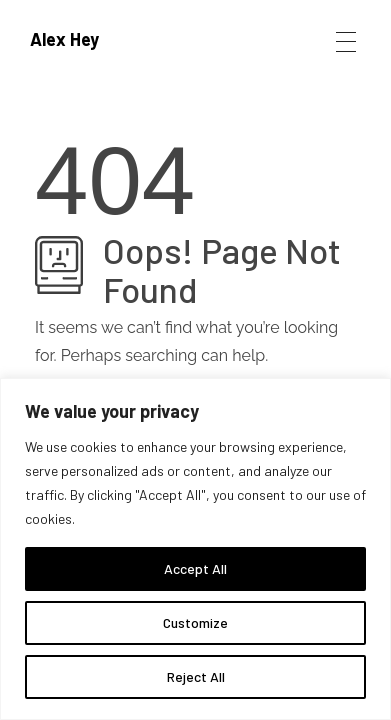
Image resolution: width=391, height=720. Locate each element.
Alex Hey (64, 39)
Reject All (196, 676)
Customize (195, 622)
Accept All (195, 568)
